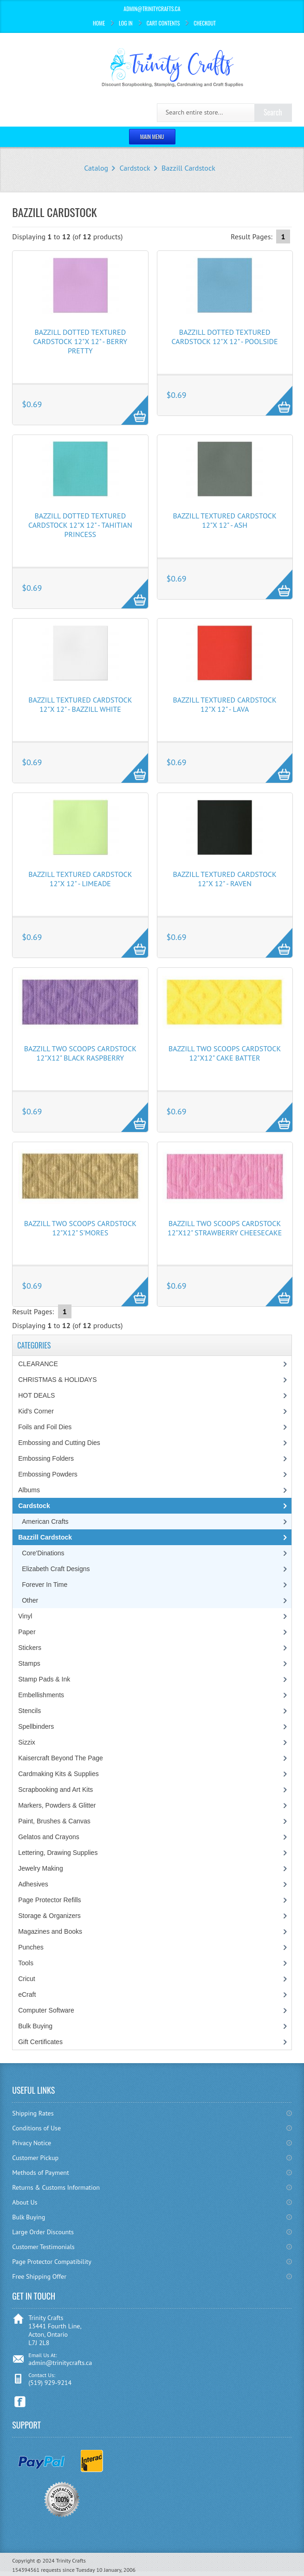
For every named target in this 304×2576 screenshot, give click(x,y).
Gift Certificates (40, 2041)
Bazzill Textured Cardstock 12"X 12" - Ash (224, 520)
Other (30, 1600)
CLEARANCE (38, 1364)
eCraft (27, 1994)
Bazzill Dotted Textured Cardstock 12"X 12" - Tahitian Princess (80, 525)
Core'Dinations (43, 1553)
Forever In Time (44, 1584)
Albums (29, 1490)
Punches (30, 1947)
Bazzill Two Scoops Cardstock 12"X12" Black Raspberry (80, 1053)
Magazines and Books (50, 1931)
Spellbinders (36, 1726)
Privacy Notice (31, 2143)
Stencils (29, 1710)
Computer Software (46, 2010)
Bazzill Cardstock (188, 168)
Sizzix (26, 1742)
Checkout (205, 23)
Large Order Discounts (43, 2232)
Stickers (29, 1647)
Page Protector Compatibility (51, 2261)
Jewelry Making (40, 1868)
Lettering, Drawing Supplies (57, 1852)
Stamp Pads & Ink (44, 1679)
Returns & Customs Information (56, 2187)
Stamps (29, 1663)
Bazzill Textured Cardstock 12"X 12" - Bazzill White (80, 704)
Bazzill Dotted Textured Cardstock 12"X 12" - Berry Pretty (80, 341)
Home (99, 23)
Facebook (20, 2402)
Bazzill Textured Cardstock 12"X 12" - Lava (224, 704)
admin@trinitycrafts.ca (60, 2363)
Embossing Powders (48, 1474)
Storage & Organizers (49, 1915)
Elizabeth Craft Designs (56, 1568)
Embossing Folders (46, 1458)
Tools (25, 1963)
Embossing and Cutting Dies (59, 1442)
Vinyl (25, 1616)
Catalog (96, 168)
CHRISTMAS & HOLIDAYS (57, 1379)
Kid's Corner (36, 1411)
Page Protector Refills (49, 1900)
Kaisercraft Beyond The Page (60, 1758)
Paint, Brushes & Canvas (54, 1821)
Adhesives (33, 1884)
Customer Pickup (35, 2158)
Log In (126, 23)
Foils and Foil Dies (44, 1427)
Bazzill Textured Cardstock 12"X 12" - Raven (224, 878)
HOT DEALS (36, 1395)
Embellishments (41, 1695)
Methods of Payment (40, 2172)
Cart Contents (163, 23)
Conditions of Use (36, 2128)
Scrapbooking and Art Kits (55, 1789)
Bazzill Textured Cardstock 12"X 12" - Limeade (80, 878)
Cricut (26, 1978)
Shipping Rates (32, 2113)
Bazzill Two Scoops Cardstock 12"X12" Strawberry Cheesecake (225, 1228)
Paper (26, 1632)
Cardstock (134, 168)
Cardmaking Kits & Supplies (58, 1773)
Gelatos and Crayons (48, 1837)
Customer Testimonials (43, 2247)
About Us (24, 2202)
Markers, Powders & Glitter (57, 1805)
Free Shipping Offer (39, 2276)
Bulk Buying (35, 2026)
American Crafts (45, 1521)
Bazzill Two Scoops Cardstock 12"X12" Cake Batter (224, 1053)
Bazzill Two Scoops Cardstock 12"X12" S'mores (80, 1228)
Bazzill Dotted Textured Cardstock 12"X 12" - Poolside (225, 336)
